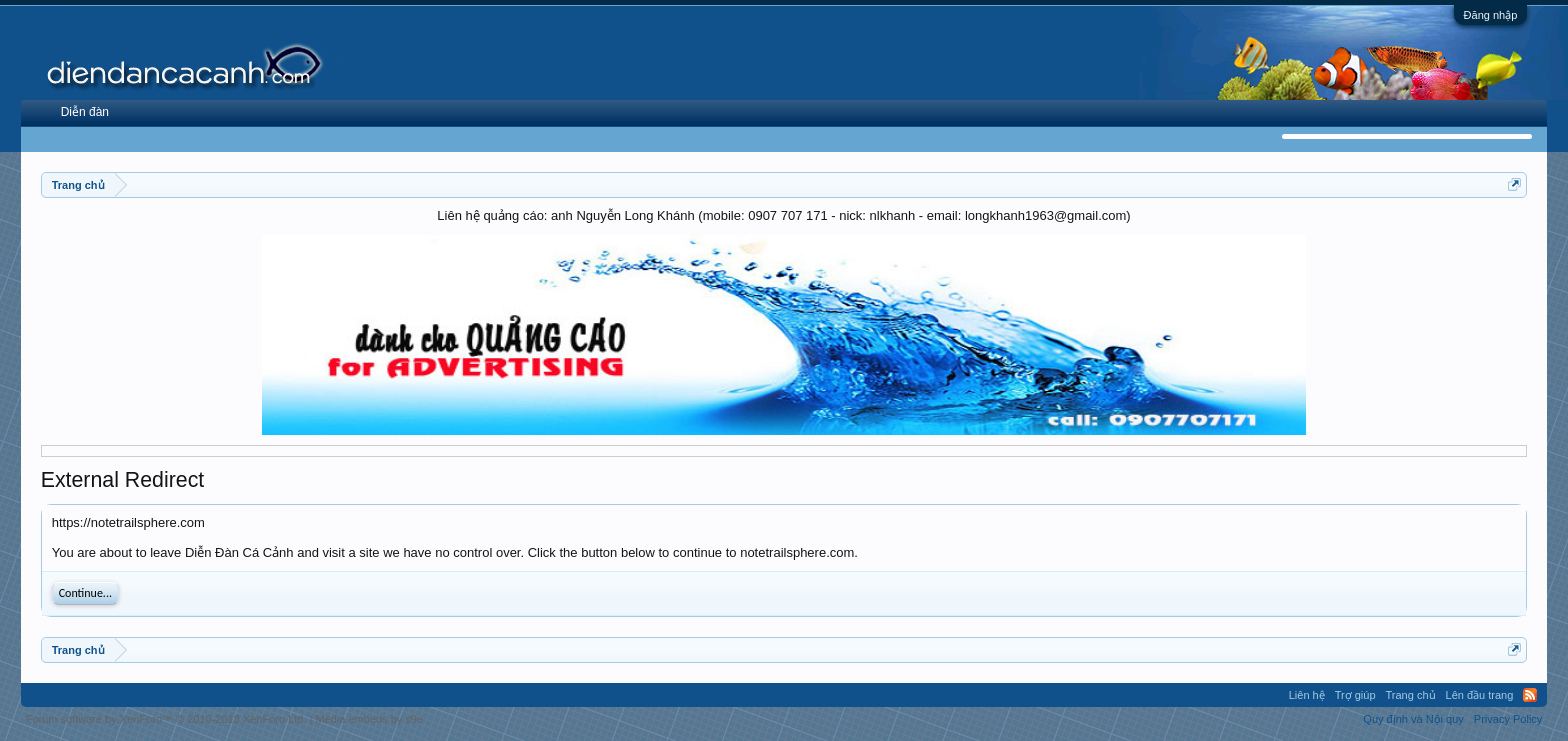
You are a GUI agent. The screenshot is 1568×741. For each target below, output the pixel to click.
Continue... (85, 593)
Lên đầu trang (1480, 695)
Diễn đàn (85, 112)
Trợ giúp (1355, 695)
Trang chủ (1411, 695)
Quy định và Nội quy (1413, 719)
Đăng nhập (1491, 15)
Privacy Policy (1508, 719)
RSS (1530, 695)
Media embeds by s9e (369, 719)
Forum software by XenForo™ (166, 719)
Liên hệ (1307, 695)
